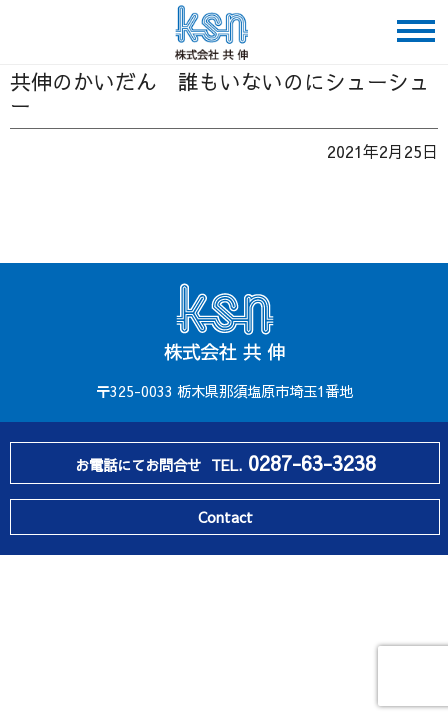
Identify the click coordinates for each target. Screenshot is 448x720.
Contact (225, 517)
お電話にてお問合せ (225, 463)
